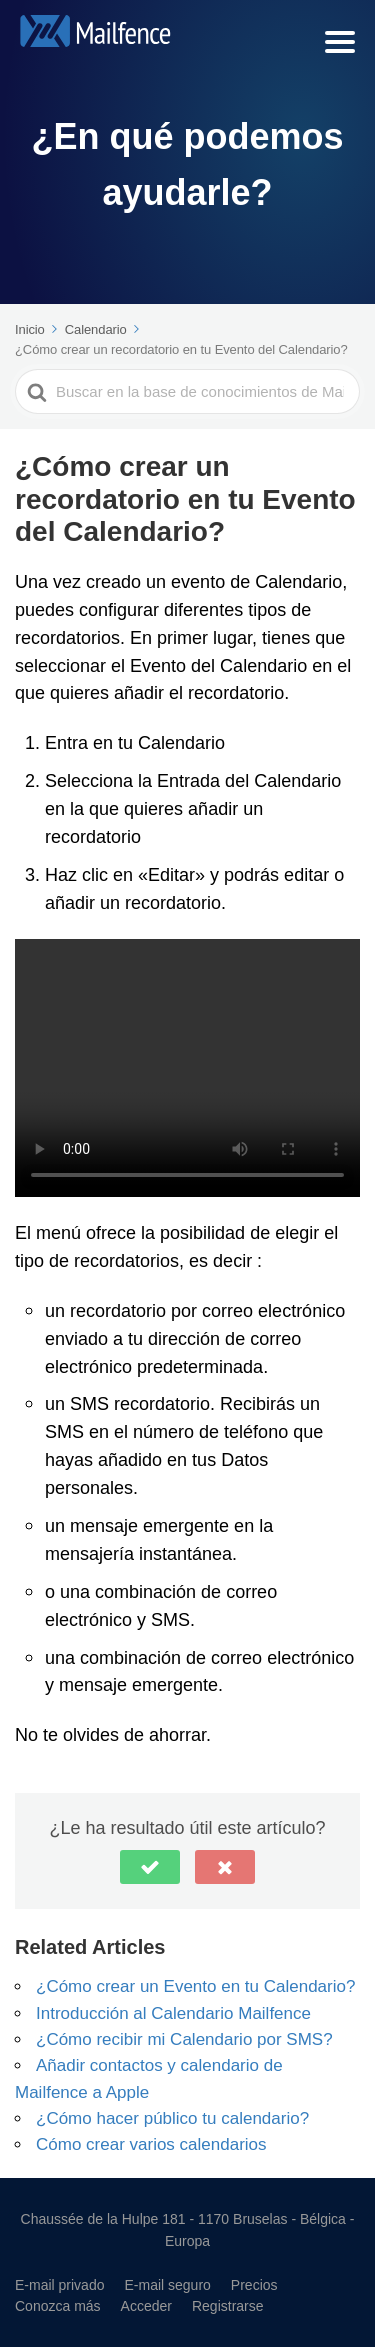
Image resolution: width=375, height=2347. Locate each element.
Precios (254, 2284)
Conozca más (58, 2305)
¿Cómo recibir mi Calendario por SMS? (184, 2038)
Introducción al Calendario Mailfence (173, 2012)
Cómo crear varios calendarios (151, 2143)
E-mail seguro (167, 2284)
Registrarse (228, 2305)
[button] (150, 1867)
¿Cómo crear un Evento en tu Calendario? (195, 1985)
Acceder (146, 2305)
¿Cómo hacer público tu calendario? (172, 2117)
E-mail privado (59, 2284)
